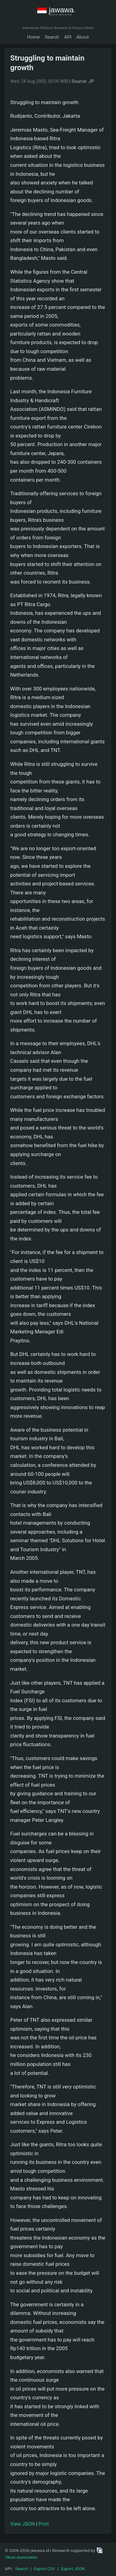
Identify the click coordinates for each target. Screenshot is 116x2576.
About (82, 37)
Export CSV (44, 2568)
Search (52, 37)
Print (43, 2524)
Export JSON (73, 2568)
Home (33, 37)
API (67, 37)
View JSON (22, 2524)
